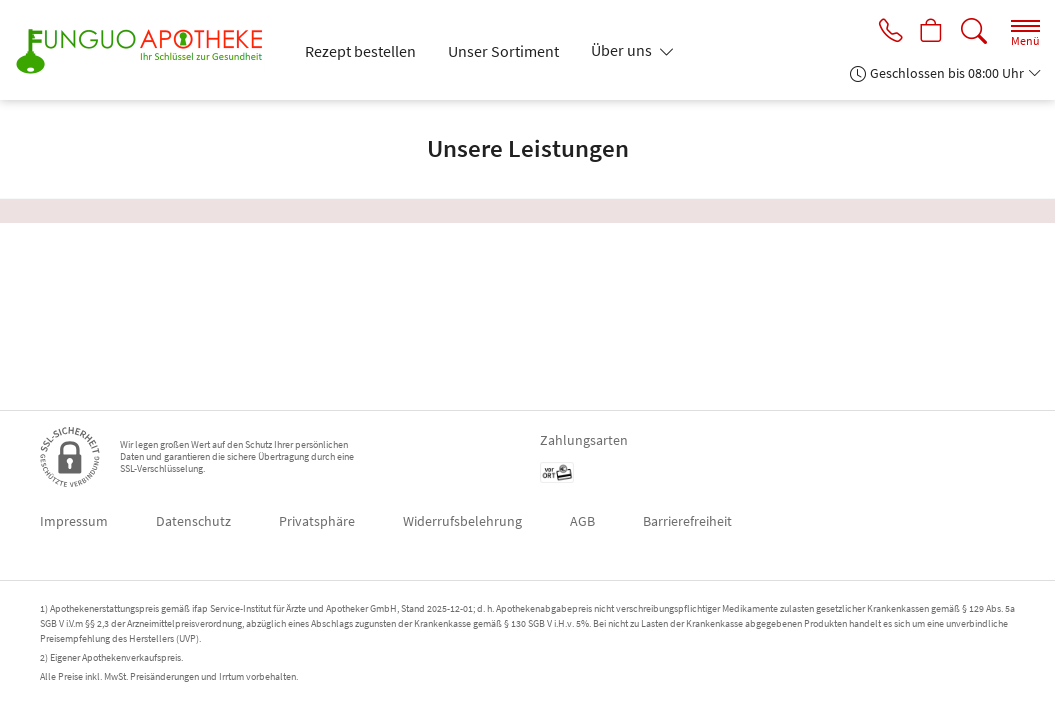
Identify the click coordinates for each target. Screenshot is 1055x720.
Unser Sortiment (503, 51)
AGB (582, 521)
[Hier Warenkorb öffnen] (930, 32)
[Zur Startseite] (148, 50)
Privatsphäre (317, 521)
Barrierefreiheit (687, 521)
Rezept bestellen (360, 51)
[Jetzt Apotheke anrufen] (887, 32)
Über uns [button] (623, 50)
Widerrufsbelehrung (462, 521)
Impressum (74, 521)
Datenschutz (193, 521)
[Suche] (974, 31)
